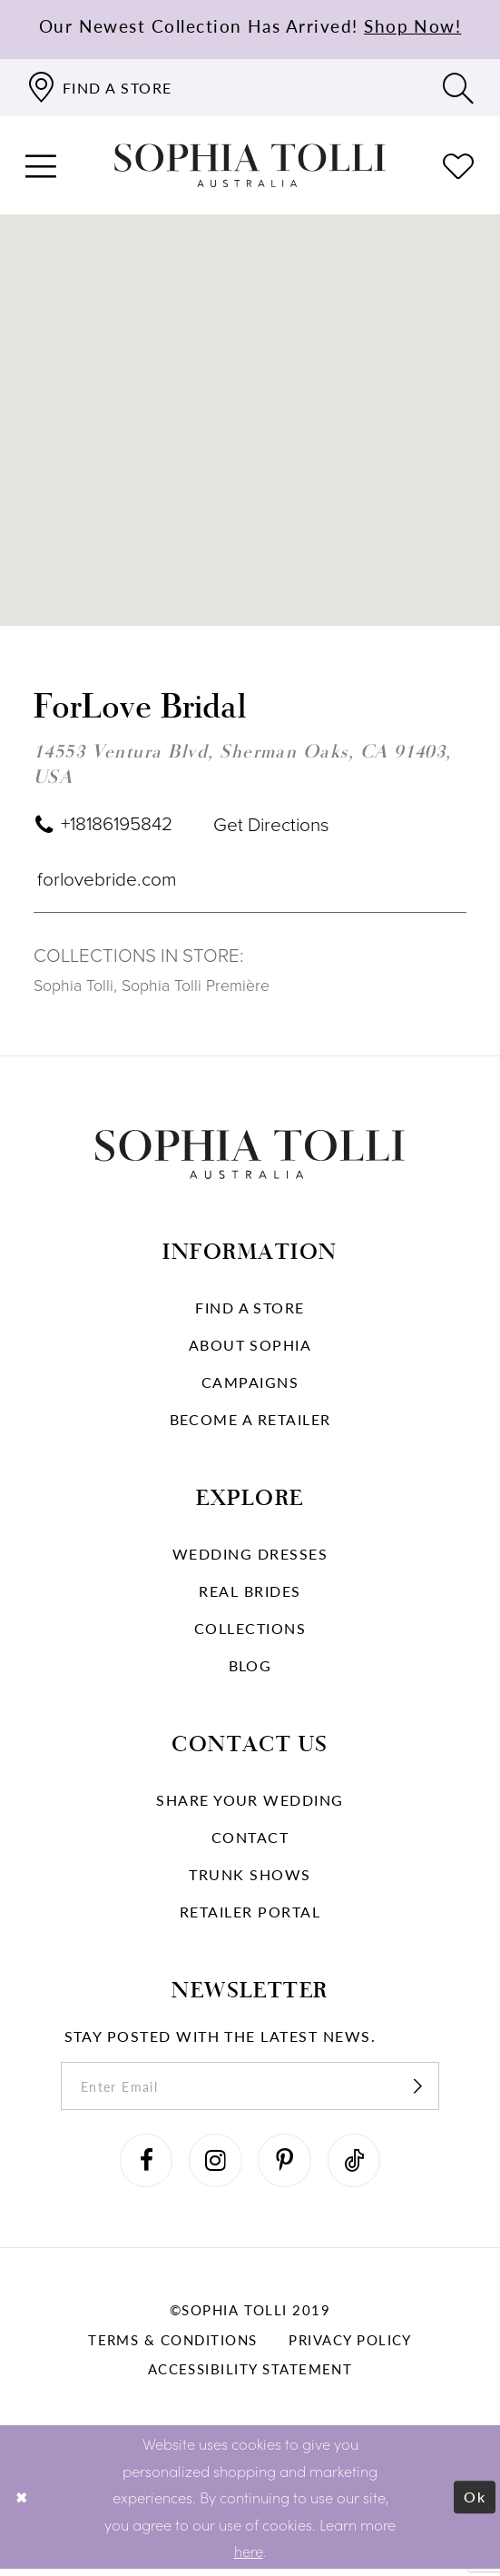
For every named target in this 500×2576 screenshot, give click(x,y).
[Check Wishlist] (458, 165)
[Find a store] (99, 87)
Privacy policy (350, 2347)
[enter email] (250, 2089)
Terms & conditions (172, 2347)
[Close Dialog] (23, 2504)
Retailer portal (250, 1913)
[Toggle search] (458, 87)
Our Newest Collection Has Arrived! (250, 26)
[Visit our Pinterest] (286, 2166)
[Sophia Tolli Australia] (250, 165)
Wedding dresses (250, 1555)
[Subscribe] (426, 2089)
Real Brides (249, 1592)
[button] (42, 165)
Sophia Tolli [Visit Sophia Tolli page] (73, 987)
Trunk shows (249, 1876)
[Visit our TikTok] (358, 2166)
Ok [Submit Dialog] (473, 2503)
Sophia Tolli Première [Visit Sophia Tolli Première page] (196, 987)
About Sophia (250, 1346)
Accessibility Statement (250, 2376)
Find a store (250, 1309)
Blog (250, 1667)
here (248, 2557)
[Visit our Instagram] (214, 2166)
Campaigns (250, 1383)
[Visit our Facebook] (142, 2166)
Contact (250, 1838)
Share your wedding (249, 1801)
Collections (250, 1630)
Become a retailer (250, 1421)
